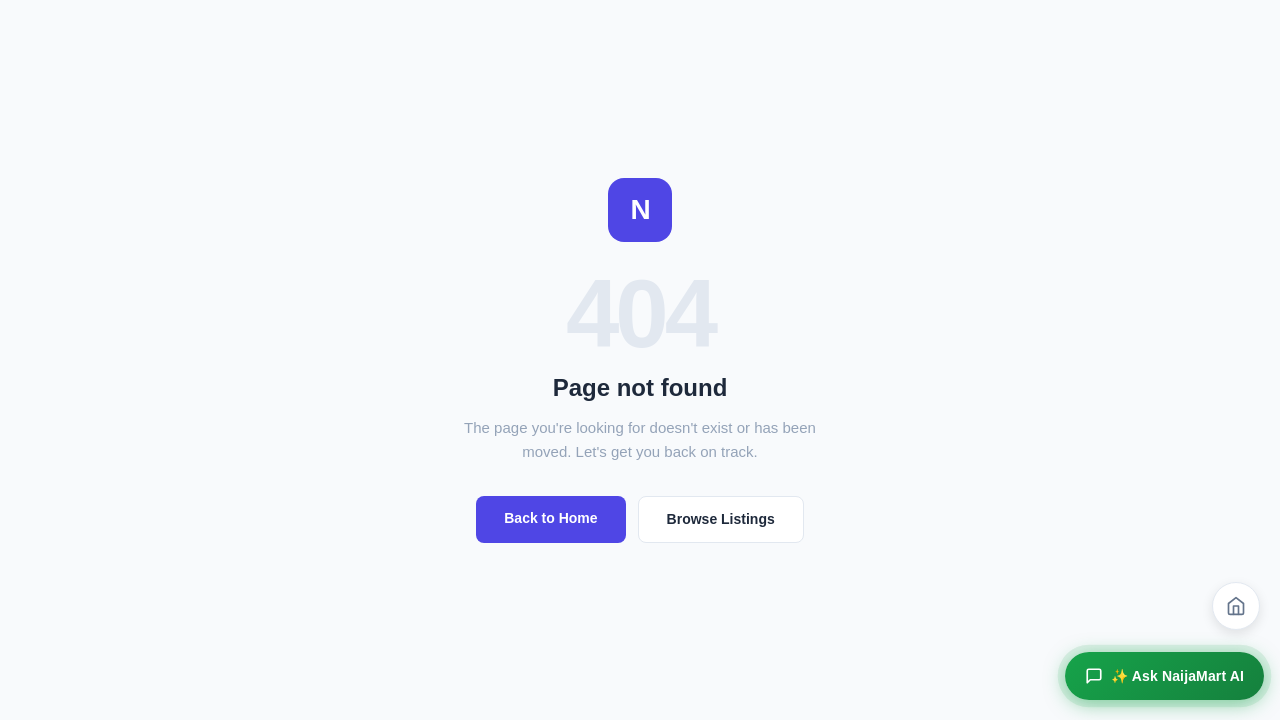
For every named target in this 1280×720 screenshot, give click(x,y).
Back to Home (550, 518)
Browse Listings (721, 519)
